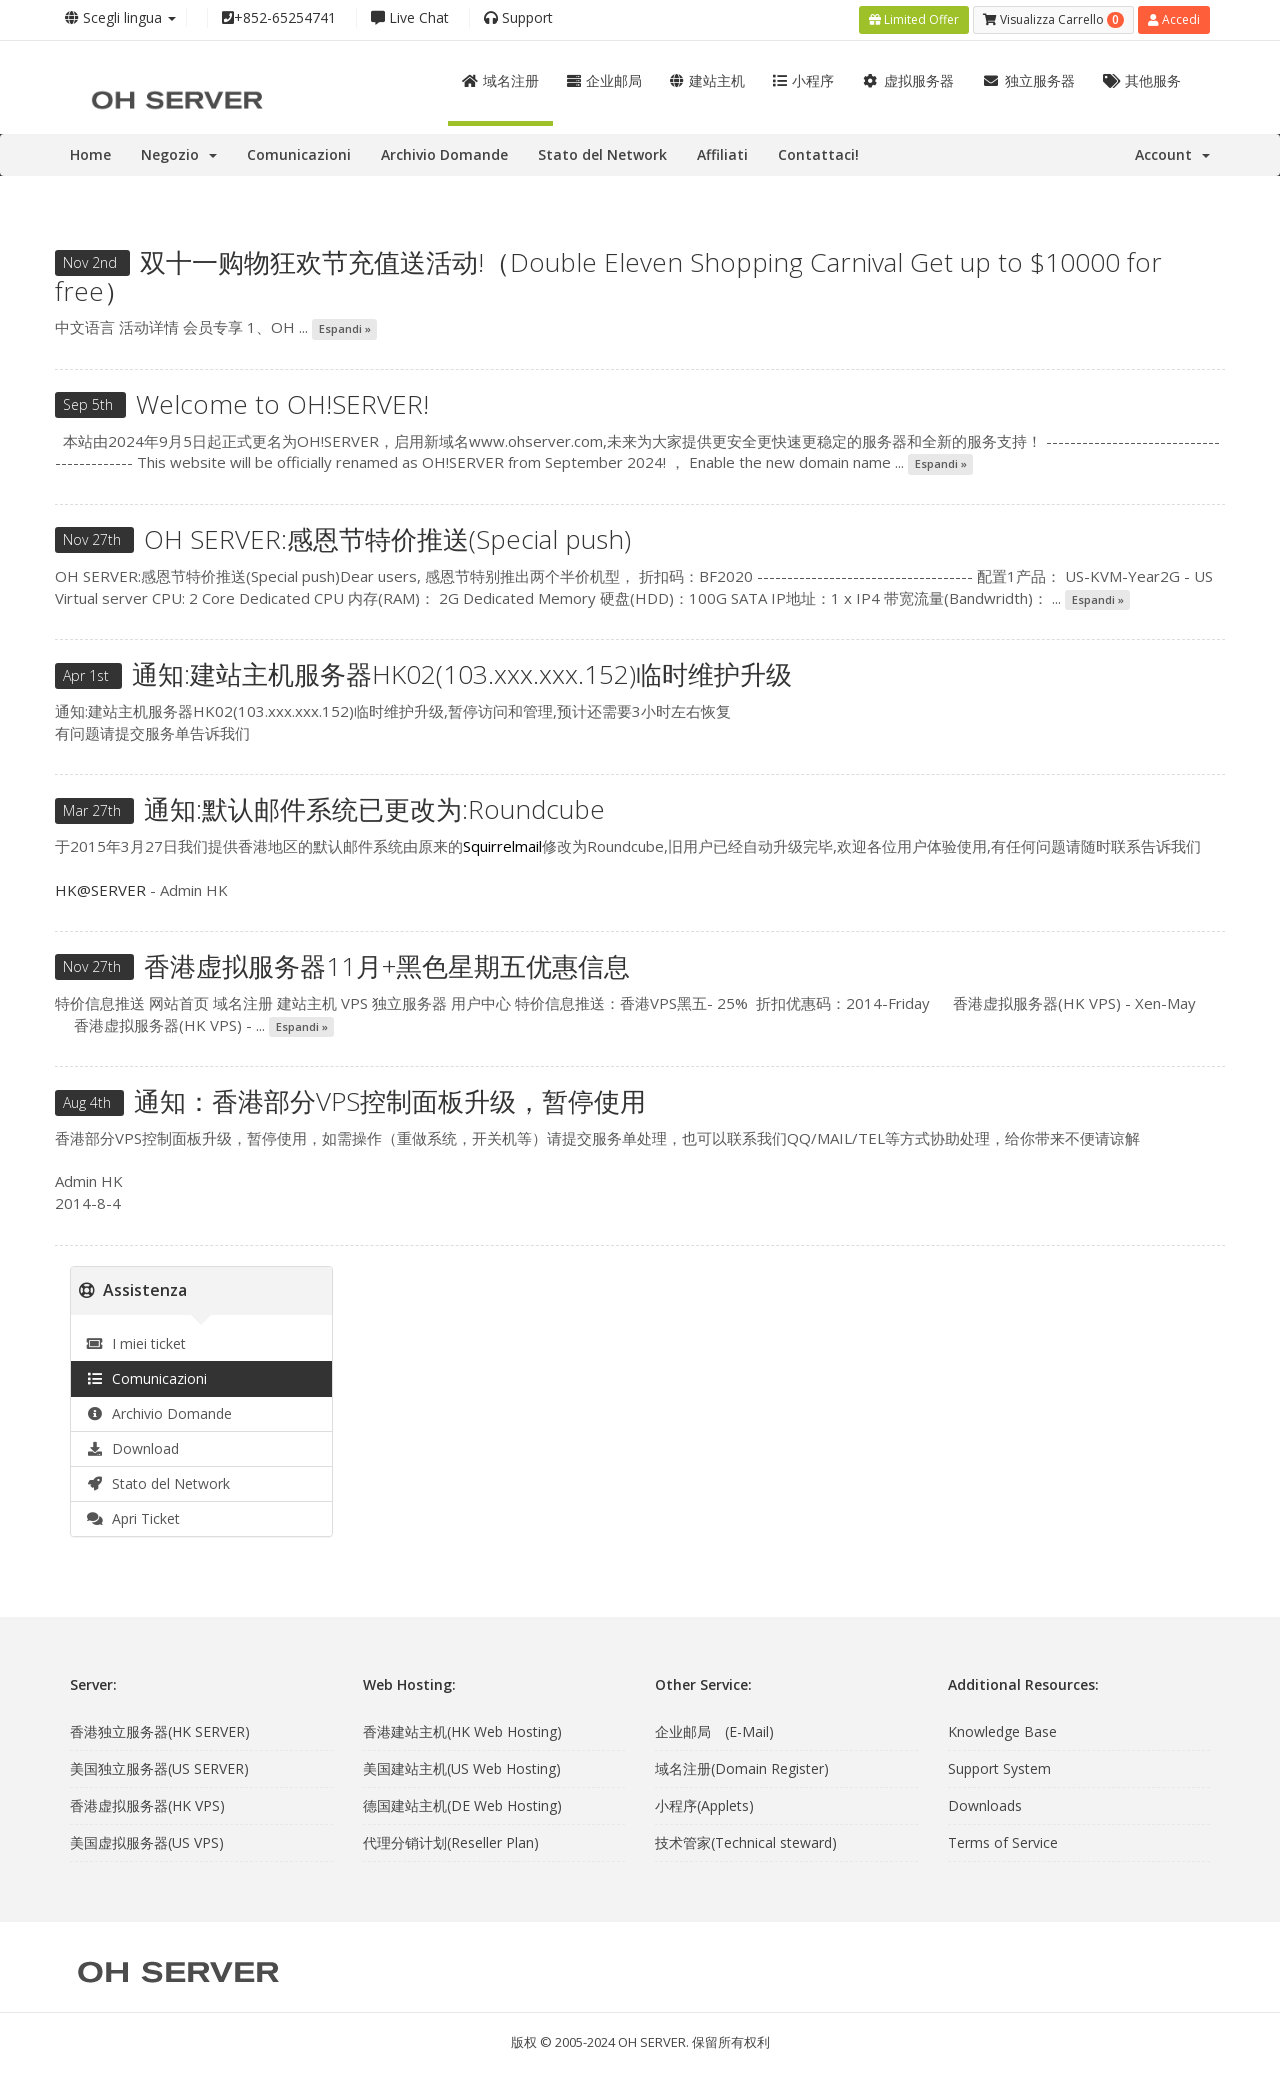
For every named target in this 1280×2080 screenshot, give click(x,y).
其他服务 (1142, 78)
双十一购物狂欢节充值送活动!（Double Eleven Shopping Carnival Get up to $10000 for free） (608, 274)
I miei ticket (136, 1340)
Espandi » (345, 326)
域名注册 (500, 78)
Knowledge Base (1002, 1729)
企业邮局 (604, 78)
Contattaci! (818, 152)
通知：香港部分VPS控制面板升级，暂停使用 (390, 1099)
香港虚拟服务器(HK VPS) (147, 1803)
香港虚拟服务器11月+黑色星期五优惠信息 (387, 964)
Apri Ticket (133, 1515)
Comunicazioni (299, 152)
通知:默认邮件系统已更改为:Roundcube (374, 807)
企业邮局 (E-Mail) (714, 1729)
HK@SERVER (100, 887)
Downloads (985, 1803)
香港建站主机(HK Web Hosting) (462, 1729)
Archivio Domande (444, 152)
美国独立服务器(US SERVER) (159, 1766)
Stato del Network (602, 152)
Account (1172, 152)
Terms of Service (1003, 1840)
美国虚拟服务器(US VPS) (147, 1840)
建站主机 (707, 78)
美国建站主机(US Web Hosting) (462, 1766)
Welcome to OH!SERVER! (282, 402)
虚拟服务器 (908, 78)
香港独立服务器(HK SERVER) (160, 1729)
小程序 (803, 78)
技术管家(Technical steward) (746, 1840)
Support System (999, 1766)
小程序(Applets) (704, 1803)
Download (132, 1445)
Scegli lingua (120, 17)
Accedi (1174, 18)
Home (90, 152)
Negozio (179, 152)
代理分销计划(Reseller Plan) (451, 1840)
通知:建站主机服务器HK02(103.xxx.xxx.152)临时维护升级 (462, 672)
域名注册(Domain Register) (742, 1766)
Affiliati (722, 152)
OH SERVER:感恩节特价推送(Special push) (387, 537)
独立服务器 (1028, 78)
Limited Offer (914, 18)
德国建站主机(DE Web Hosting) (462, 1803)
